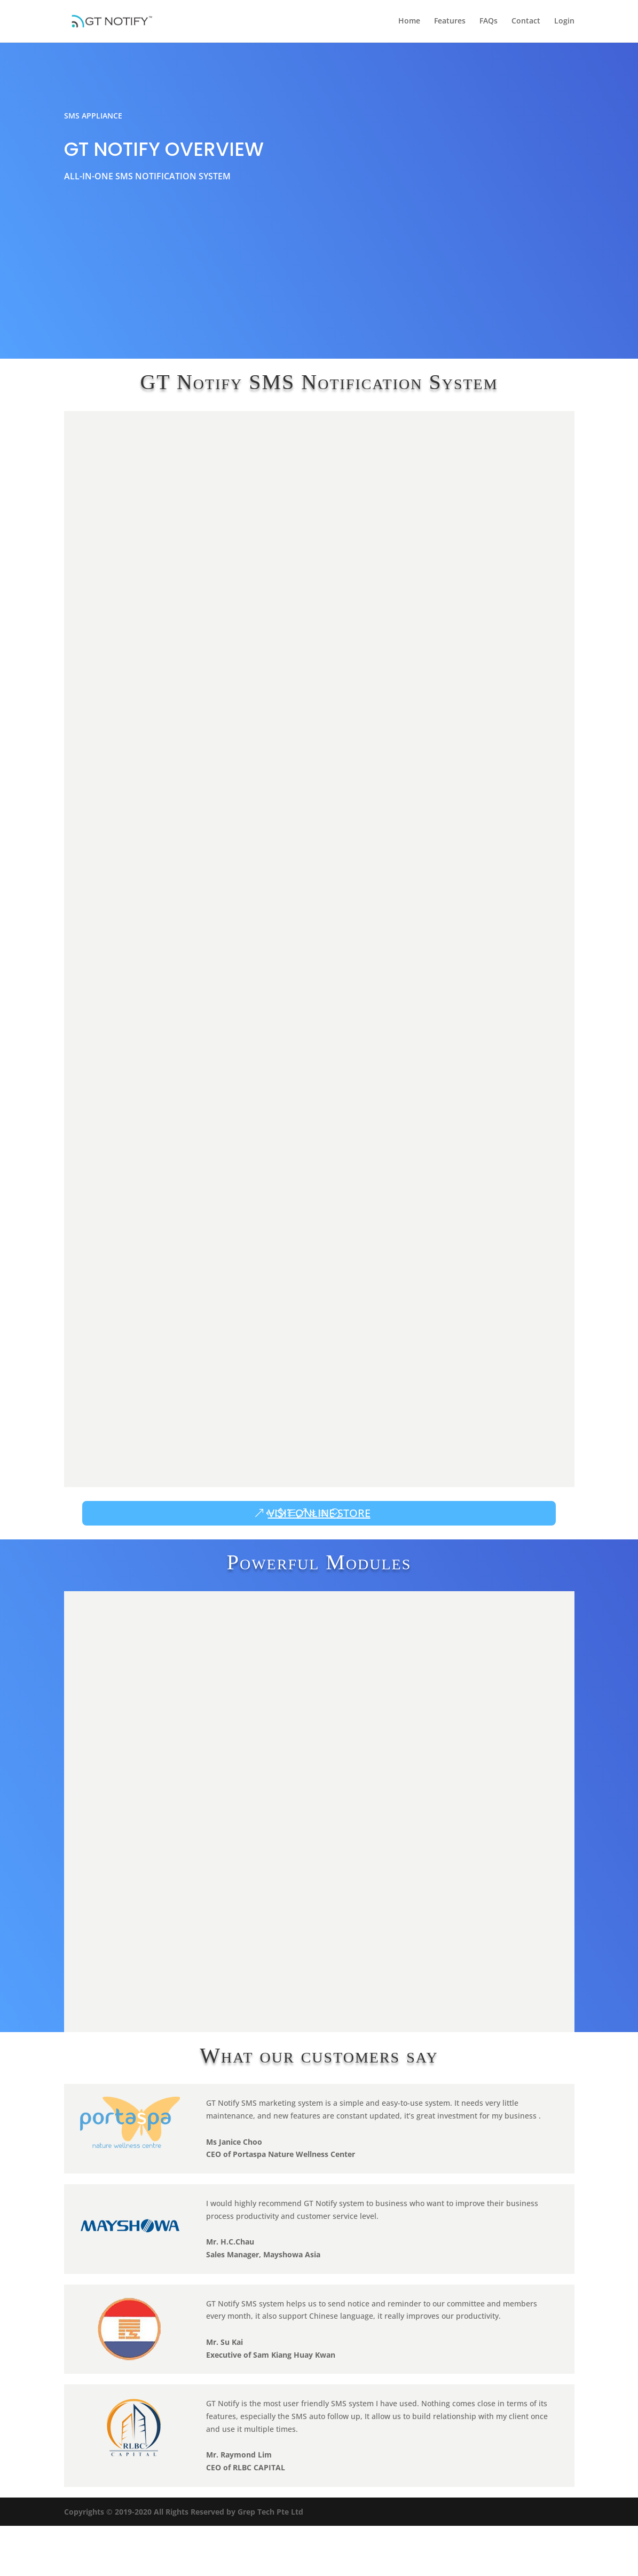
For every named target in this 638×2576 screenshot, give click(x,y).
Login (564, 22)
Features (450, 22)
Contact (525, 22)
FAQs (488, 22)
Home (409, 22)
